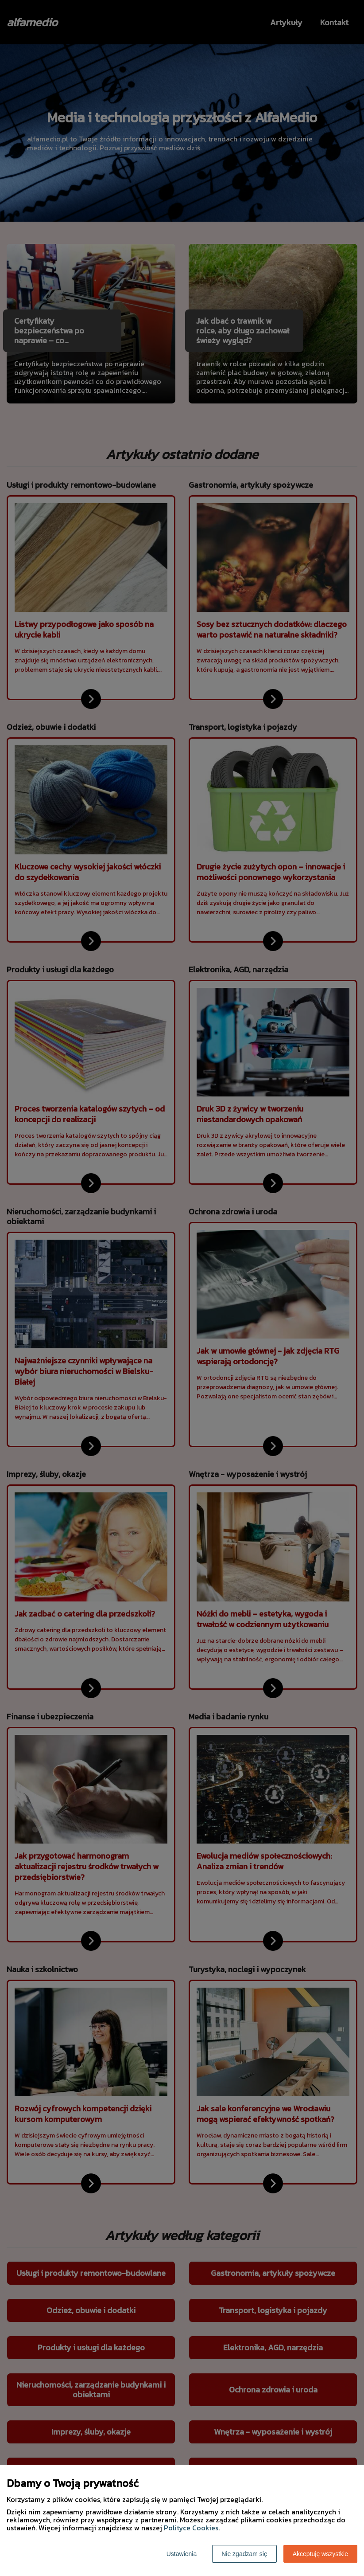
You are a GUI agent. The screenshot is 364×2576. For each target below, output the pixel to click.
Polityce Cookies (191, 2527)
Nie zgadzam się (244, 2553)
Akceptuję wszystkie (320, 2553)
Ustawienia (182, 2553)
